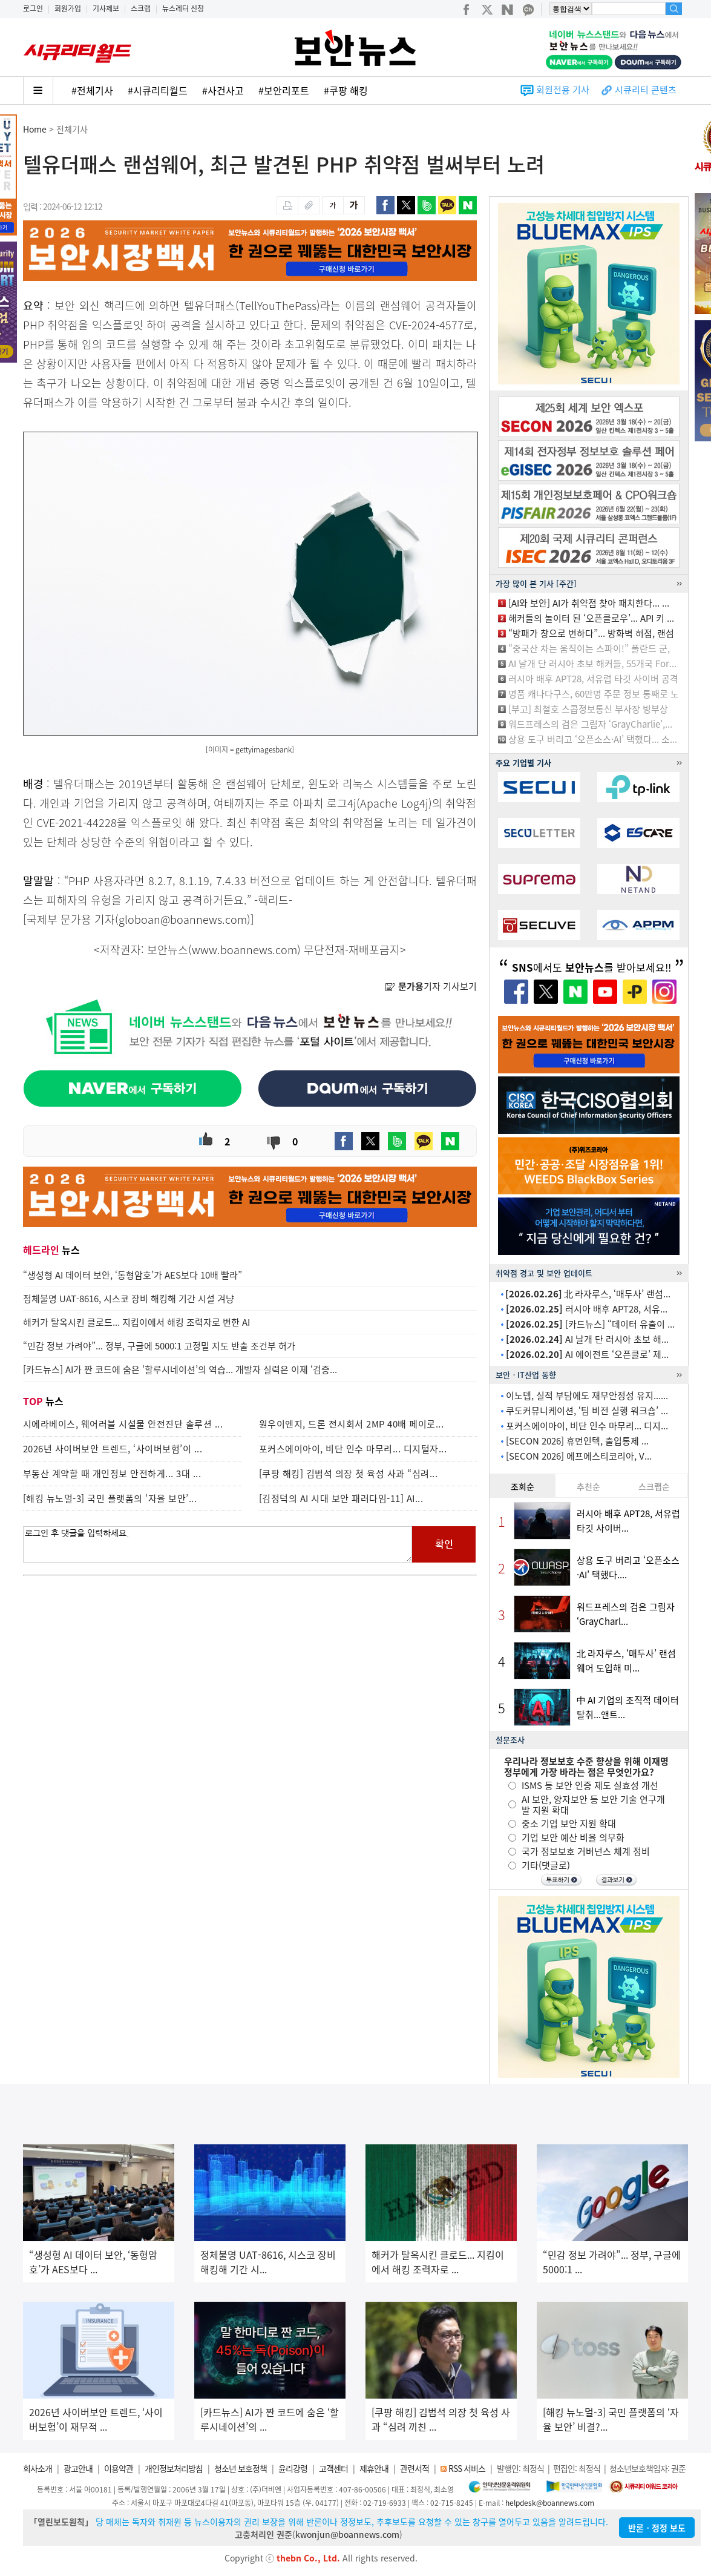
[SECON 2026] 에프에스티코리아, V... (579, 1456)
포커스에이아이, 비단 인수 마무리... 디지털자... (353, 1448)
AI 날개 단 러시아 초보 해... (587, 1339)
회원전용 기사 (562, 89)
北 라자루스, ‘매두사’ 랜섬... (587, 1293)
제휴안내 (373, 2468)
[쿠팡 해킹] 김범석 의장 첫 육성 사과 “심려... (348, 1473)
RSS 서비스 (466, 2468)
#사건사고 (223, 90)
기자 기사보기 (431, 986)
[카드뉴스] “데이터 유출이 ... (590, 1324)
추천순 (588, 1486)
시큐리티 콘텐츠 (646, 89)
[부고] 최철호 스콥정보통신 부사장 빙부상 (588, 709)
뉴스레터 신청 (183, 8)
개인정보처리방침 (174, 2468)
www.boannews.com (244, 949)
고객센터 (333, 2468)
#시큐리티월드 (158, 90)
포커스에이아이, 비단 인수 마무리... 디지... (587, 1425)
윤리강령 (292, 2468)
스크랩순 (654, 1486)
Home (35, 129)
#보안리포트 (283, 90)
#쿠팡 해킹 (346, 90)
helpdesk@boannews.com (549, 2502)
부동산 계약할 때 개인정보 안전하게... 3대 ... (112, 1473)
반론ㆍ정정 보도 (657, 2528)
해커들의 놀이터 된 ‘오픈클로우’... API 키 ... (591, 618)
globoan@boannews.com (183, 919)
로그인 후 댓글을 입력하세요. (218, 1544)
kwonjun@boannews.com (347, 2534)
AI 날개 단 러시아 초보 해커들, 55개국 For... (592, 663)
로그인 (33, 8)
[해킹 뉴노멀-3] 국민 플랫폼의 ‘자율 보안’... (110, 1498)
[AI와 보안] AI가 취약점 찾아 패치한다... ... (588, 603)
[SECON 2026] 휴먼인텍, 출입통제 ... (577, 1441)
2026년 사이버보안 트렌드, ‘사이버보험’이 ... (113, 1448)
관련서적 (414, 2468)
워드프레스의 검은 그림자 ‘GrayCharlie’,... (590, 724)
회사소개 (37, 2468)
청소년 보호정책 (240, 2468)
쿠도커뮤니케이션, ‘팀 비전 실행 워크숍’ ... (587, 1410)
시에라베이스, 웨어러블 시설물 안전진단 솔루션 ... (123, 1424)
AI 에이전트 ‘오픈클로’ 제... (587, 1354)
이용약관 (118, 2468)
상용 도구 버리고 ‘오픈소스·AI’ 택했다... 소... (592, 739)
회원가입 (67, 8)
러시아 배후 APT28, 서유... (586, 1309)
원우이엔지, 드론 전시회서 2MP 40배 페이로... (351, 1424)
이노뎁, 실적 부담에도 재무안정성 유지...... (587, 1395)
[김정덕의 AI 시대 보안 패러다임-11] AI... (341, 1498)
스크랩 (141, 8)
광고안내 (78, 2468)
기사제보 (106, 8)
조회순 (522, 1486)
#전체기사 (92, 90)
